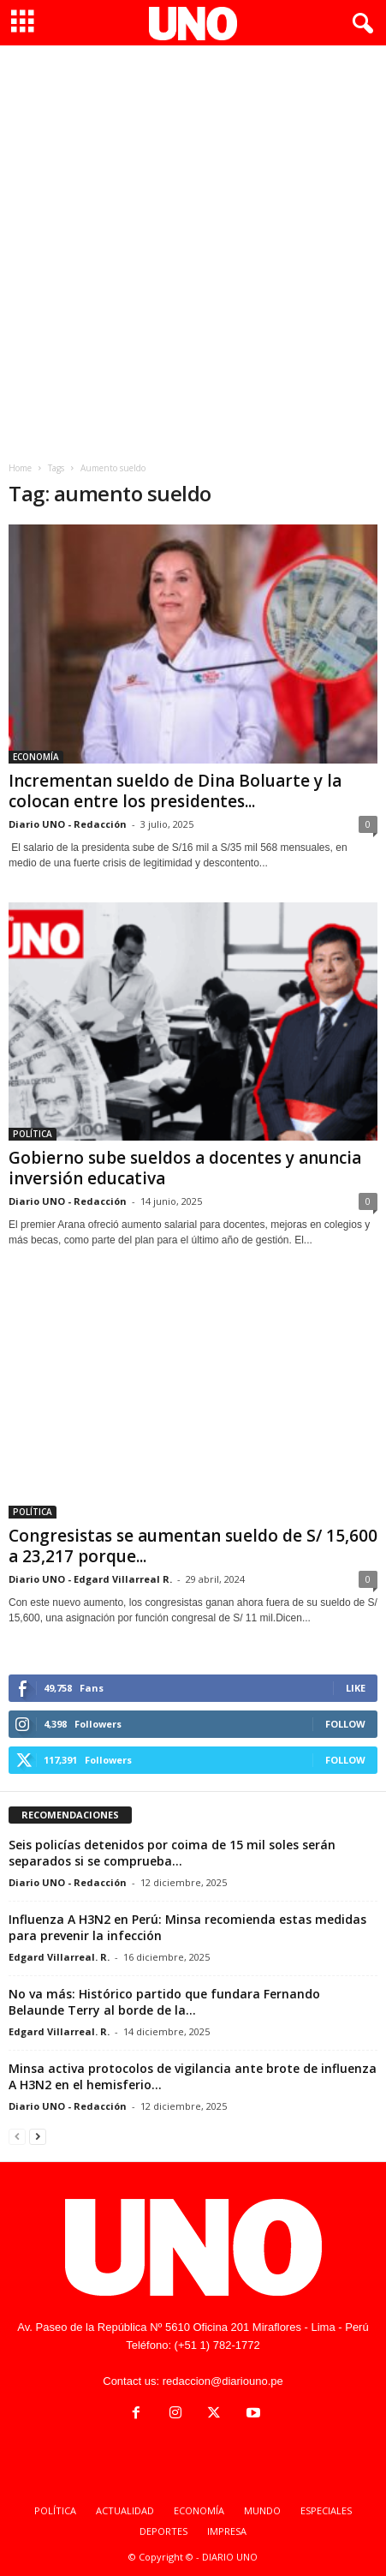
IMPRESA (226, 2531)
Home (20, 468)
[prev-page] (17, 2136)
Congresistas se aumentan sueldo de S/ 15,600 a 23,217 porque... (193, 1546)
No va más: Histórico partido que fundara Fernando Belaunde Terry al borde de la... (164, 2002)
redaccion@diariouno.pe (223, 2381)
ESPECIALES (326, 2510)
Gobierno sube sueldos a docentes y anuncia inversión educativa (185, 1168)
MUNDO (262, 2510)
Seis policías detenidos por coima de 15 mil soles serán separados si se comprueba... (172, 1852)
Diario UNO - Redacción (68, 824)
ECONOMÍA (36, 757)
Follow (345, 1723)
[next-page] (37, 2136)
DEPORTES (163, 2531)
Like (355, 1687)
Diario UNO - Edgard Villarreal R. (90, 1579)
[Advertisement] (193, 247)
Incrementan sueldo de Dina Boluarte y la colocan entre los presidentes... (175, 791)
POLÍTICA (32, 1134)
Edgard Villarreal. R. (59, 1956)
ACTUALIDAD (125, 2510)
